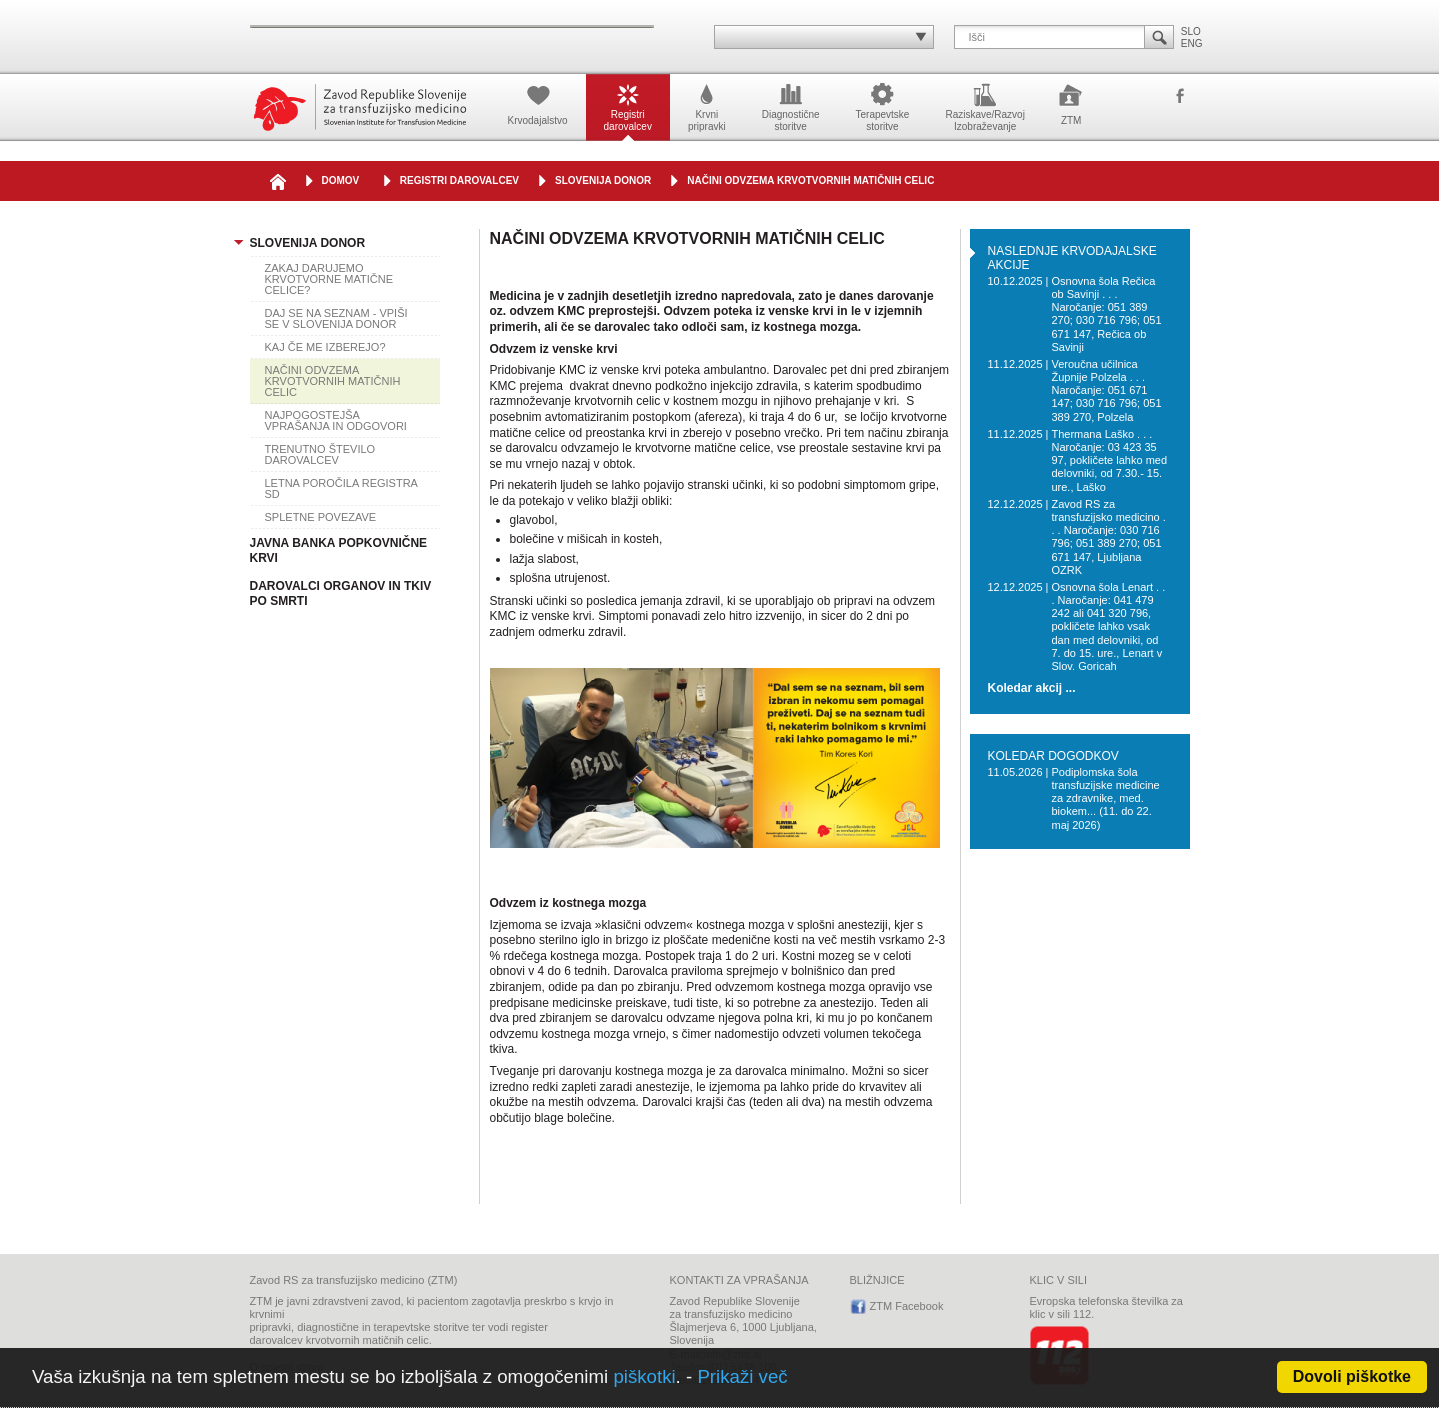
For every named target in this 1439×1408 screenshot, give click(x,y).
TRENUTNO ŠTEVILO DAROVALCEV (320, 454)
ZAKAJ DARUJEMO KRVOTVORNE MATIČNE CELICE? (329, 279)
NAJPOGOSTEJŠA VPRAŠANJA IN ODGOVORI (336, 420)
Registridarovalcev (628, 106)
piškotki (644, 1376)
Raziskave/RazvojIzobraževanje (984, 106)
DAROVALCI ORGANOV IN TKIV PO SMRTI (341, 593)
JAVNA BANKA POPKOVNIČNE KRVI (339, 550)
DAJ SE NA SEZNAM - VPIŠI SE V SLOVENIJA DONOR (336, 318)
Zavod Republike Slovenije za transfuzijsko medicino (360, 107)
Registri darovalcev (459, 180)
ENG (1192, 43)
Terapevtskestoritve (883, 106)
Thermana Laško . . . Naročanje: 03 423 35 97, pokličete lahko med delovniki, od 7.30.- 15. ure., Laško (1109, 460)
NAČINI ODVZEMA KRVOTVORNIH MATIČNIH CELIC (810, 180)
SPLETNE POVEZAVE (321, 517)
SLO (1191, 31)
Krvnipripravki (707, 106)
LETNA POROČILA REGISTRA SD (341, 488)
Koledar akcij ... (1032, 688)
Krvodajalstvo (538, 103)
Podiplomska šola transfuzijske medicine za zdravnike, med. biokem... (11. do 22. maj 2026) (1105, 798)
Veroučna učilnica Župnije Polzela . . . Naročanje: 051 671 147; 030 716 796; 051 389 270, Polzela (1106, 390)
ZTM (1071, 103)
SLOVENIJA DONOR (603, 180)
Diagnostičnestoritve (791, 106)
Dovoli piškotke (1352, 1376)
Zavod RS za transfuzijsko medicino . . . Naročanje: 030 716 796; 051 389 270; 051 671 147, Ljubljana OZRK (1108, 537)
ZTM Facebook (1180, 97)
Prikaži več (742, 1376)
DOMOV (341, 180)
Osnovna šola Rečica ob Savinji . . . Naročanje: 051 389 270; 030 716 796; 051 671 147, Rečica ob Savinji (1106, 314)
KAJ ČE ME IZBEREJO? (325, 347)
